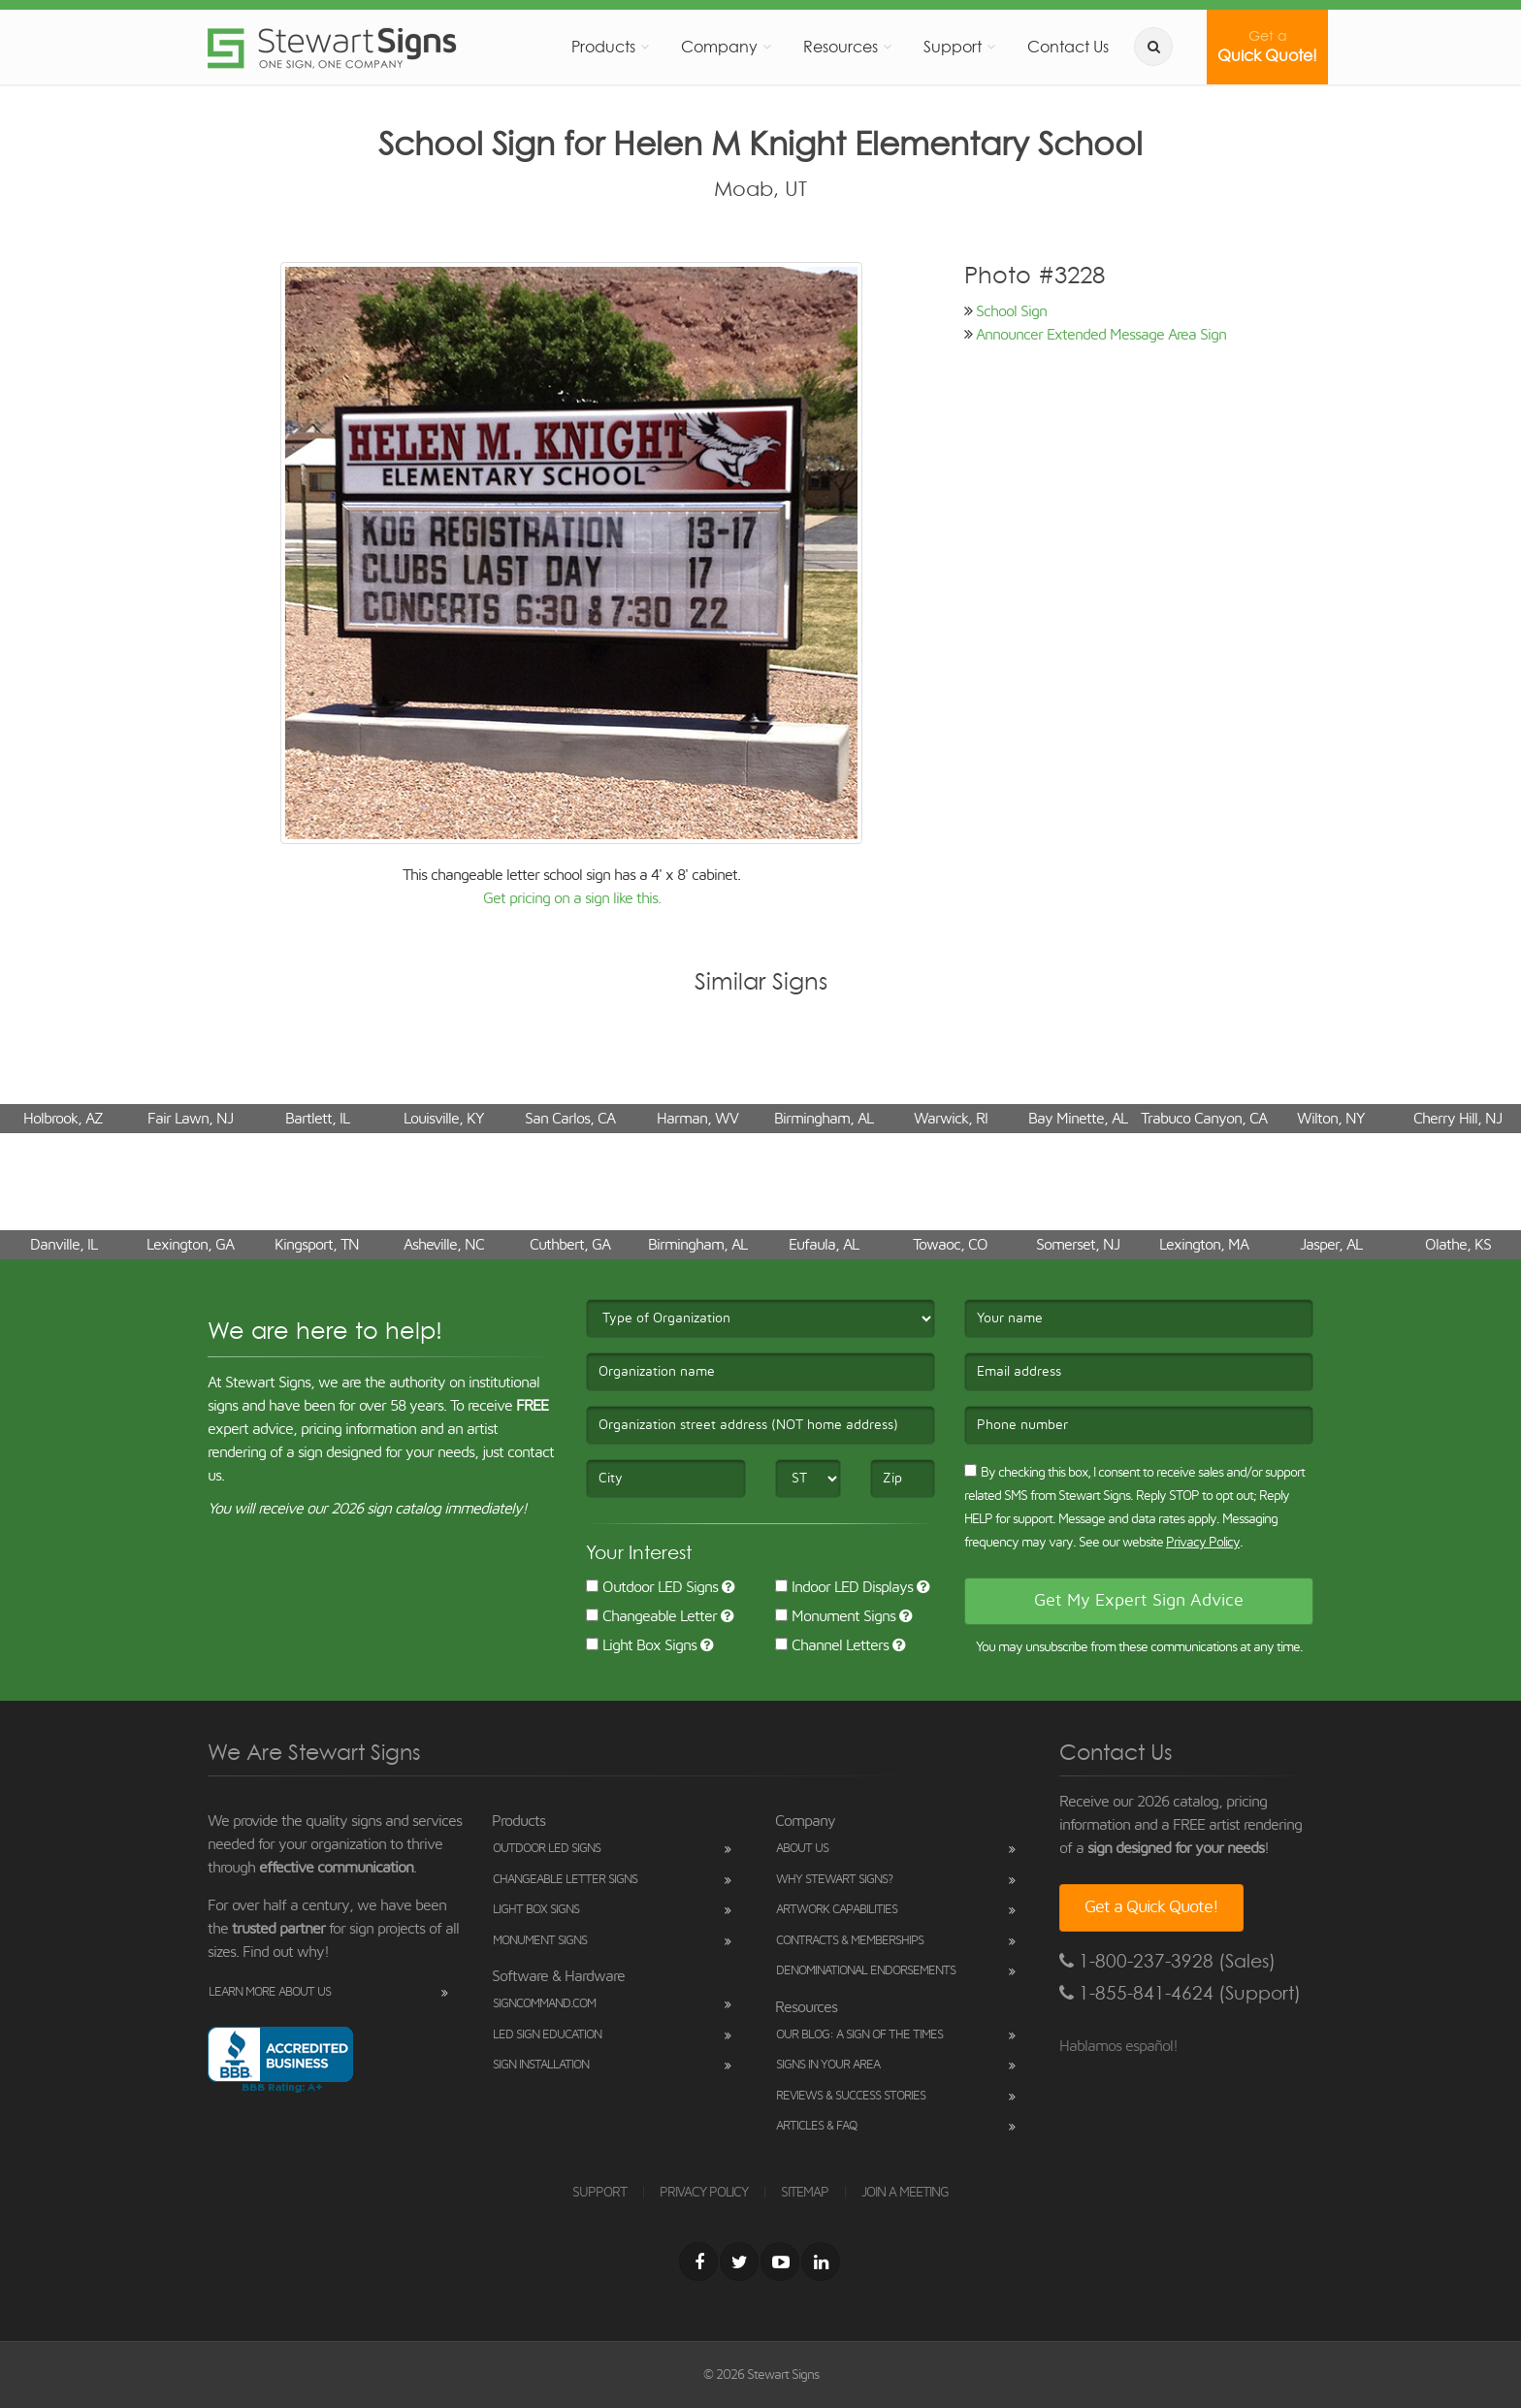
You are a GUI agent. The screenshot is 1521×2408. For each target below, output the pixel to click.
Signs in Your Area (828, 2065)
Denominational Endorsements (865, 1971)
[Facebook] (698, 2261)
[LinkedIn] (820, 2261)
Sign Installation (541, 2065)
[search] (1153, 46)
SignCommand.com (544, 2004)
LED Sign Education (547, 2035)
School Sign (1011, 311)
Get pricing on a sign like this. (572, 898)
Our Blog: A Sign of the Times (859, 2035)
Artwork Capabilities (836, 1910)
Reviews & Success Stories (850, 2096)
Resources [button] (840, 46)
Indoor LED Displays (844, 1587)
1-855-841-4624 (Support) (1180, 1993)
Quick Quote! (1267, 46)
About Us (802, 1848)
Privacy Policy (1203, 1542)
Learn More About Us (270, 1992)
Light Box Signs (641, 1645)
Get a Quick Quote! (1151, 1907)
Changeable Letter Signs (565, 1879)
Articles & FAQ (816, 2126)
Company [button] (719, 46)
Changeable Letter (651, 1616)
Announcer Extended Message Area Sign (1101, 334)
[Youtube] (779, 2261)
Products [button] (603, 46)
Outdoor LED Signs (652, 1587)
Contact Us (1068, 46)
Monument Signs (835, 1616)
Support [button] (952, 46)
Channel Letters (832, 1645)
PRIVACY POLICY (704, 2192)
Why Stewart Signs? (834, 1879)
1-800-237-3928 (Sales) (1167, 1961)
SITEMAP (804, 2192)
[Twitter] (739, 2261)
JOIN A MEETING (905, 2192)
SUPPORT (599, 2192)
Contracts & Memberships (849, 1941)
